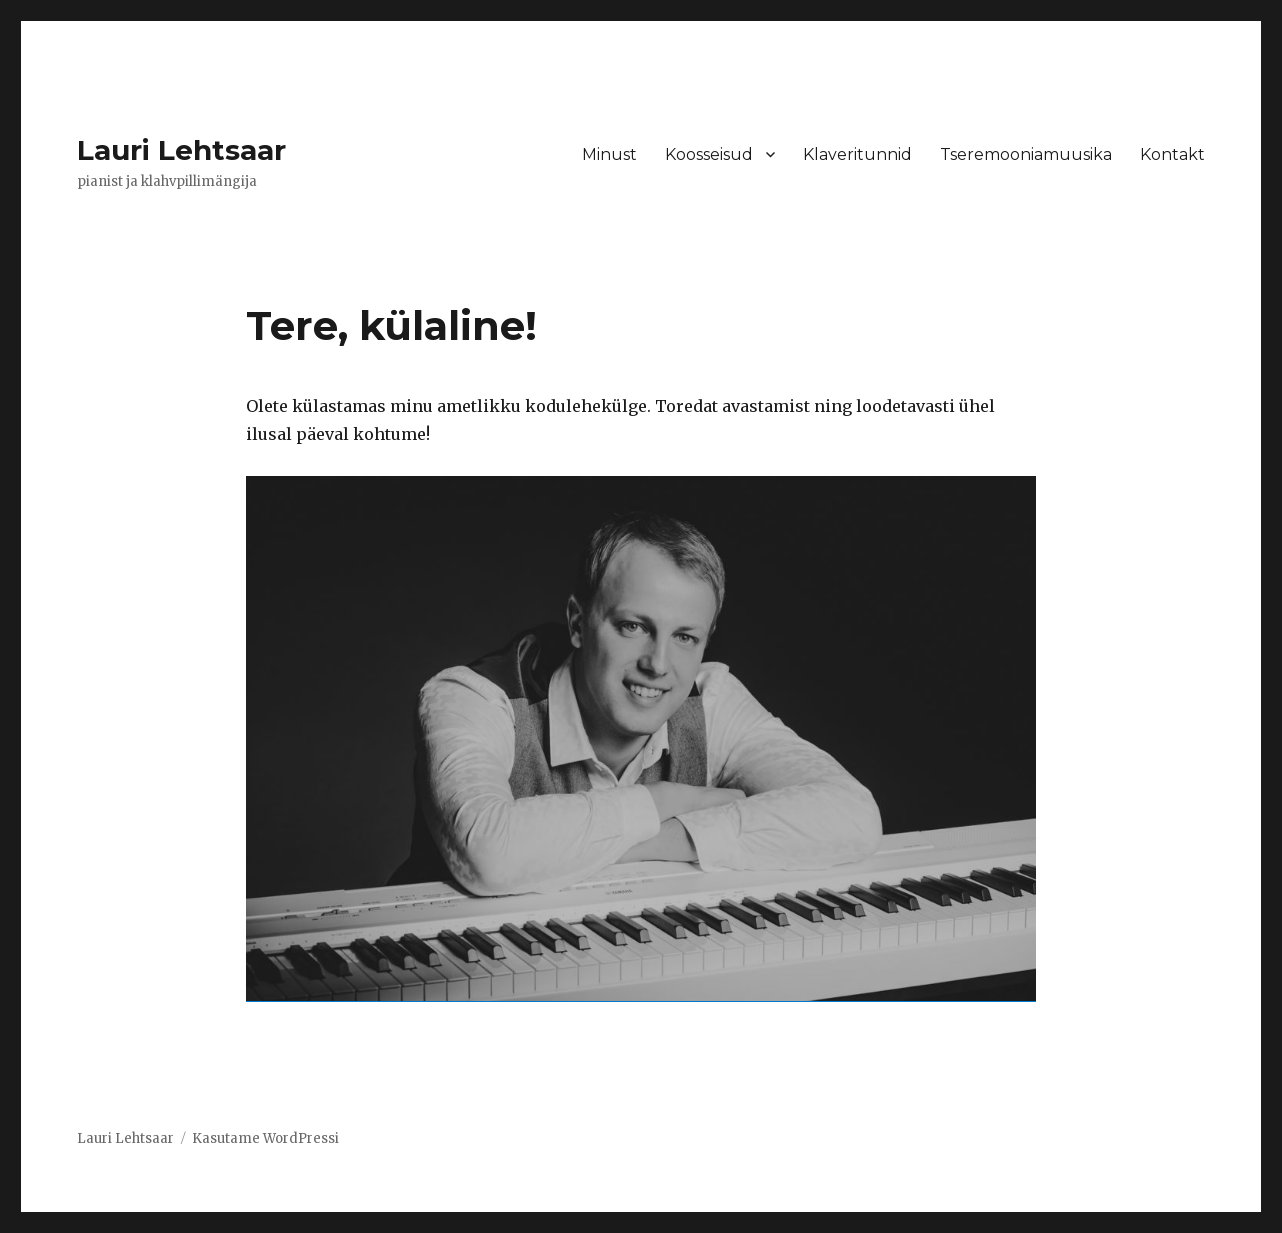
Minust (609, 154)
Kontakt (1172, 154)
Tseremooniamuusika (1026, 154)
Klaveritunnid (857, 154)
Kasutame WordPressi (265, 1138)
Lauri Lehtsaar (181, 150)
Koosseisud (709, 154)
